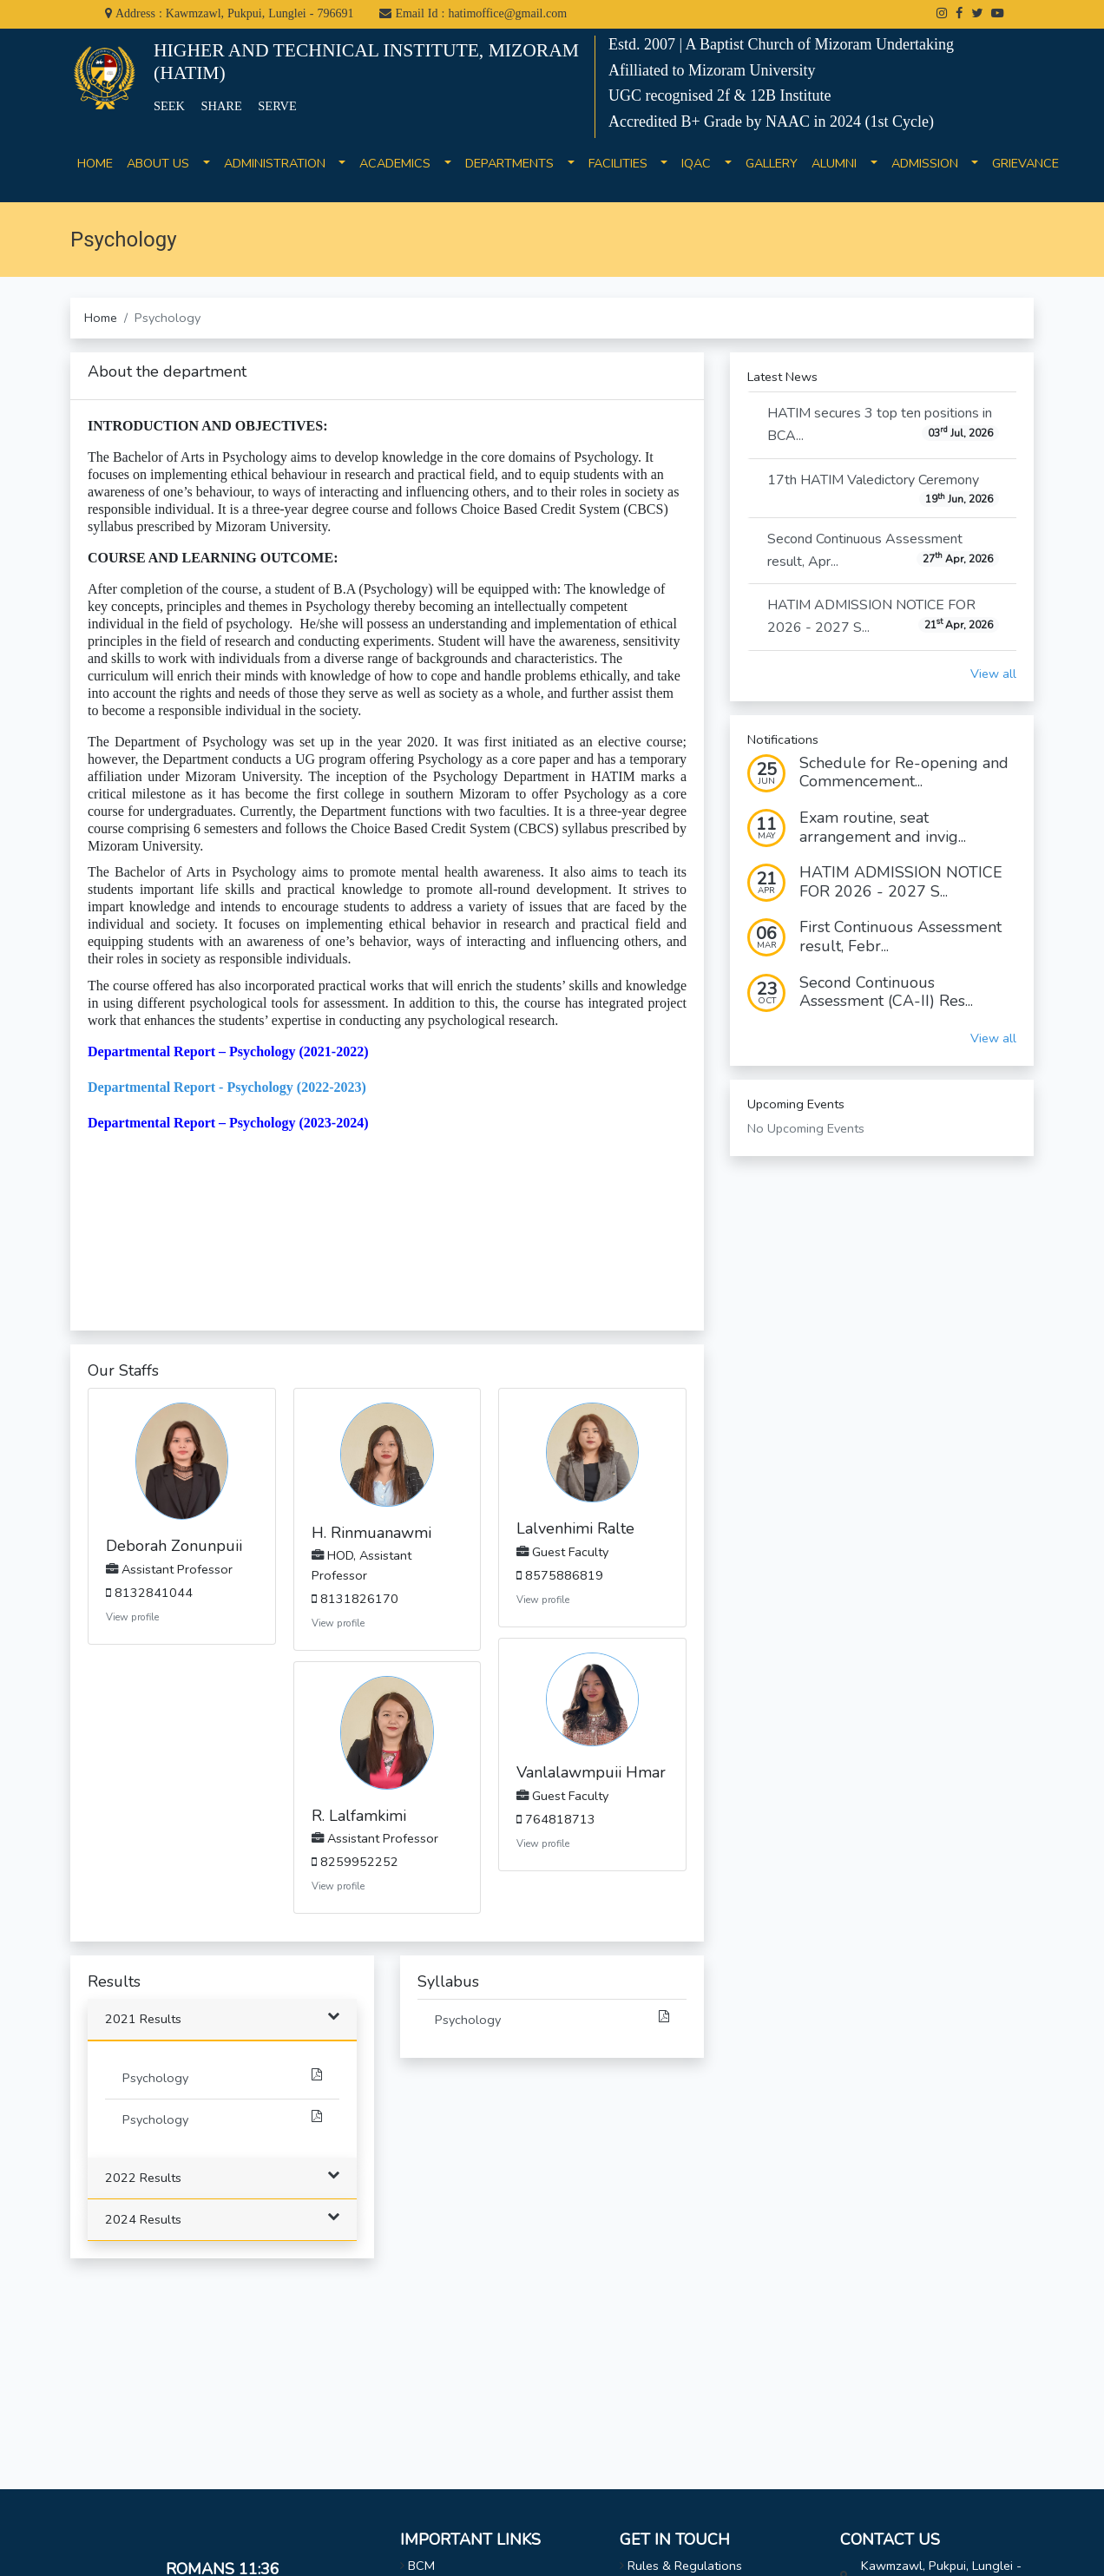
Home (100, 317)
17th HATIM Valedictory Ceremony (883, 489)
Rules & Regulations (685, 2565)
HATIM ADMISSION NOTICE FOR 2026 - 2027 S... (883, 616)
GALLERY (772, 173)
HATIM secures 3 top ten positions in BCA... (883, 424)
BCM (421, 2565)
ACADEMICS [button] (400, 163)
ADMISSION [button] (930, 163)
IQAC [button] (701, 163)
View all (993, 673)
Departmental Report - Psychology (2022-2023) (227, 1087)
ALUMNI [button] (839, 163)
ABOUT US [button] (163, 163)
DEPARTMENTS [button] (514, 163)
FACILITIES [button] (623, 163)
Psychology (222, 2077)
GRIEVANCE (1025, 173)
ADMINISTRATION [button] (280, 163)
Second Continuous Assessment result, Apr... (883, 550)
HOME (95, 173)
